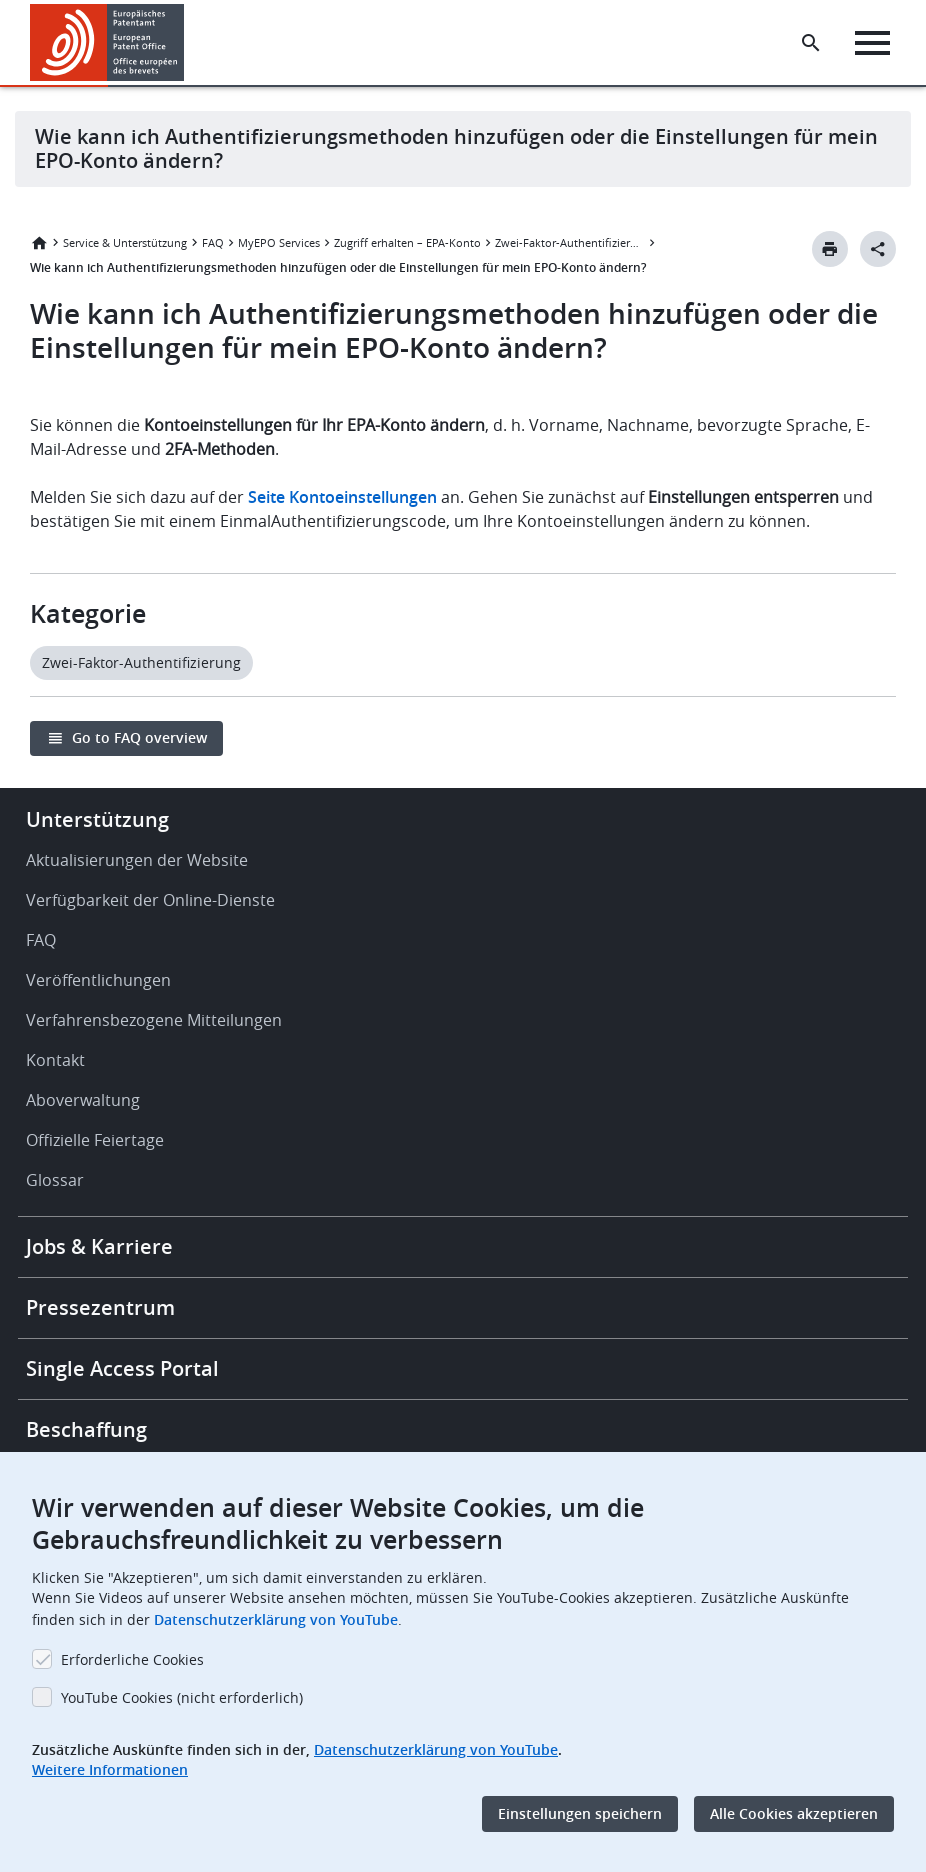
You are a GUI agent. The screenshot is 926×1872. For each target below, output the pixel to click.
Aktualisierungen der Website (137, 860)
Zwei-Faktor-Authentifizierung (570, 242)
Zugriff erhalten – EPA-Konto (407, 242)
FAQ (213, 242)
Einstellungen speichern (580, 1813)
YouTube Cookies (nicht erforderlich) (182, 1697)
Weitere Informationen (110, 1769)
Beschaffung (86, 1429)
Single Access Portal (122, 1368)
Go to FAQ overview (139, 737)
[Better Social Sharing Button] (878, 249)
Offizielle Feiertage (95, 1140)
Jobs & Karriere (99, 1246)
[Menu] (872, 43)
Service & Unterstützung (125, 242)
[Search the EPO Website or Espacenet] (811, 43)
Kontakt (55, 1060)
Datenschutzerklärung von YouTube (276, 1619)
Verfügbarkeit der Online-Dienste (150, 900)
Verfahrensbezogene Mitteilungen (154, 1020)
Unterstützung (97, 819)
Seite (342, 497)
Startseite (39, 243)
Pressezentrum (100, 1307)
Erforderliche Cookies (132, 1659)
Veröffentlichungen (98, 980)
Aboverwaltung (83, 1100)
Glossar (55, 1180)
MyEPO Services (279, 242)
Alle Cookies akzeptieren (794, 1813)
